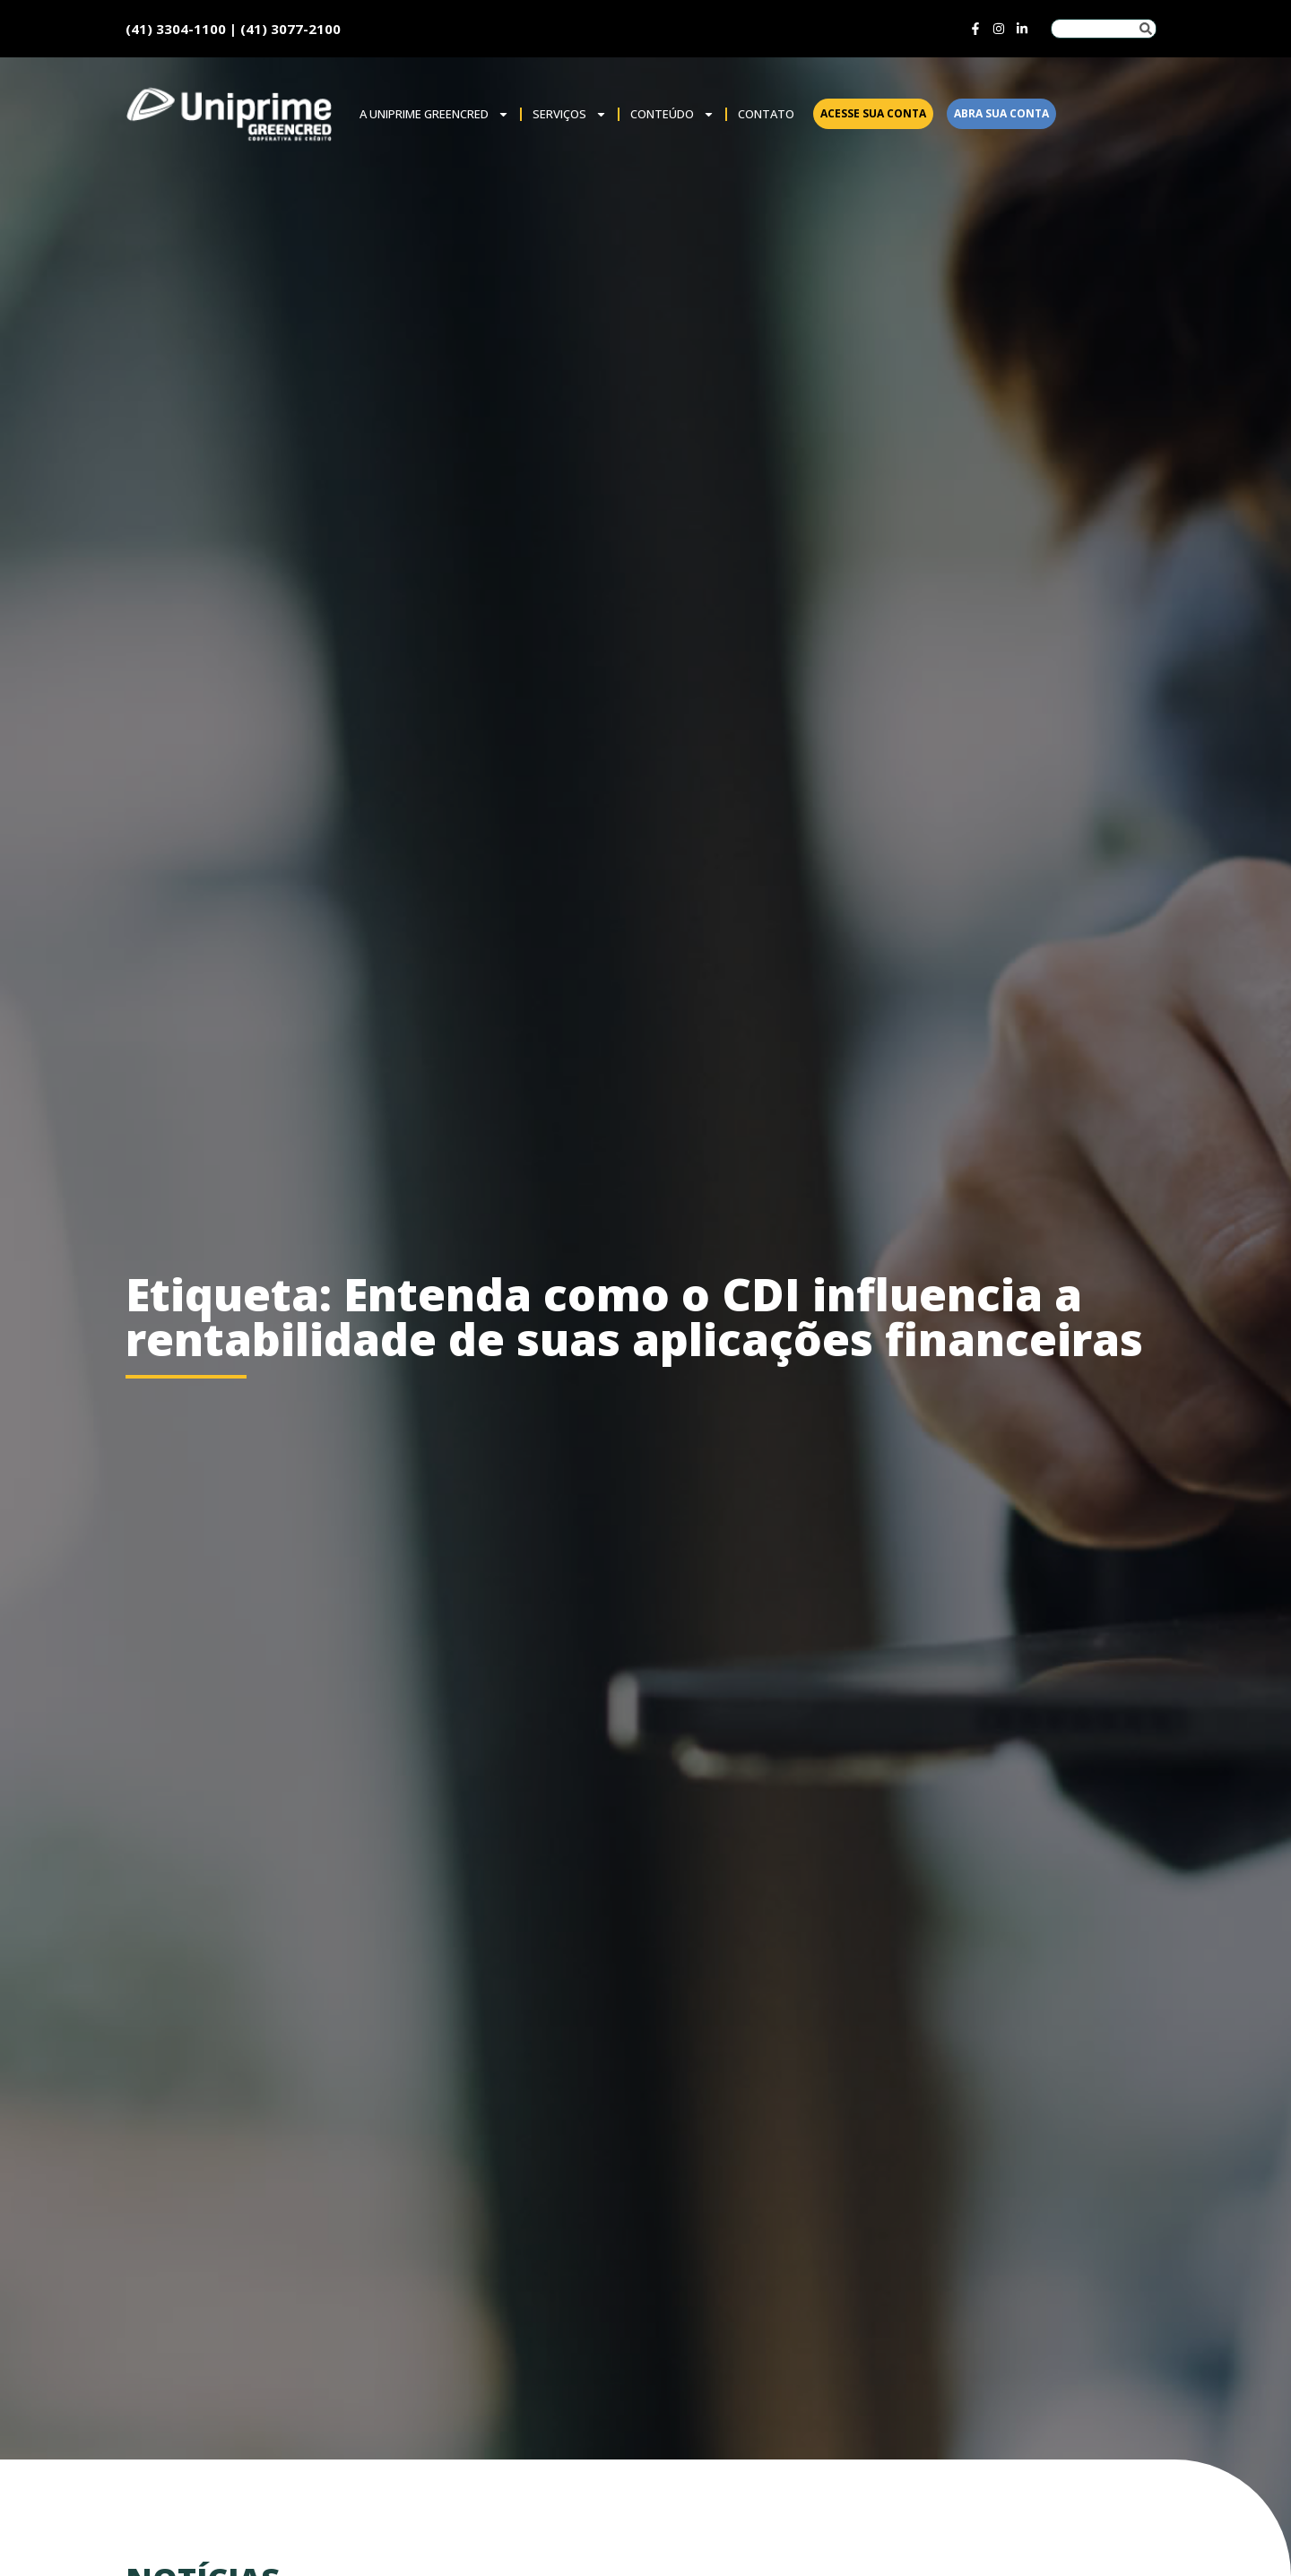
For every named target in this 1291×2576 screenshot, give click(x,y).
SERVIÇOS (570, 114)
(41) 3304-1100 (176, 29)
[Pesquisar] (1146, 29)
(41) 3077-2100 (290, 29)
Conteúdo (672, 114)
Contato (766, 114)
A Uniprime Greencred (434, 114)
